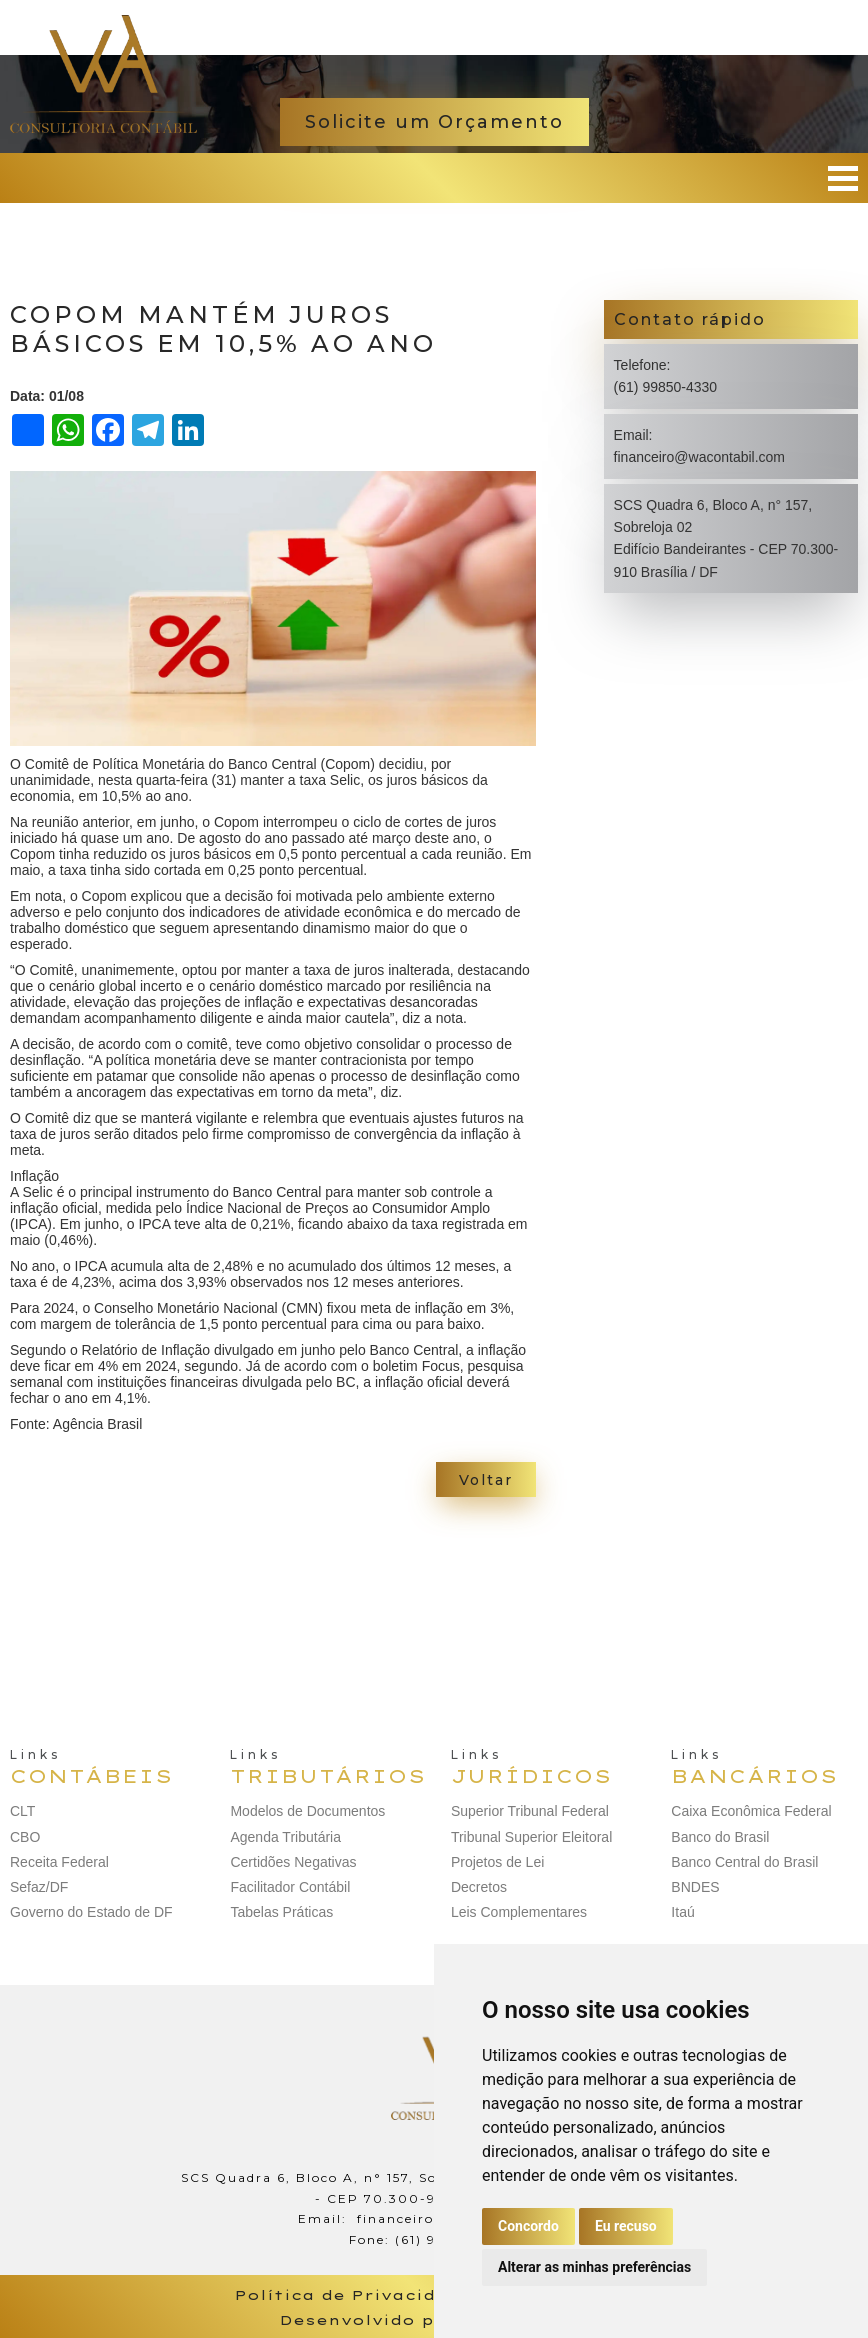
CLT (22, 1811)
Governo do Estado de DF (91, 1912)
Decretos (479, 1887)
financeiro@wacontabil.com (699, 457)
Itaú (682, 1912)
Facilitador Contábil (290, 1887)
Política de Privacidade (353, 2295)
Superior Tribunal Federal (530, 1811)
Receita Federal (59, 1862)
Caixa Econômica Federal (751, 1811)
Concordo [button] (528, 2226)
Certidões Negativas (293, 1862)
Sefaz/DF (39, 1887)
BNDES (695, 1887)
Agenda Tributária (285, 1837)
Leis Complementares (519, 1912)
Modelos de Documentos (307, 1811)
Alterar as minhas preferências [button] (594, 2267)
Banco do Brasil (720, 1837)
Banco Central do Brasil (744, 1862)
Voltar (486, 1480)
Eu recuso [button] (626, 2226)
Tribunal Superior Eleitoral (531, 1837)
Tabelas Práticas (281, 1912)
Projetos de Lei (497, 1862)
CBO (25, 1837)
